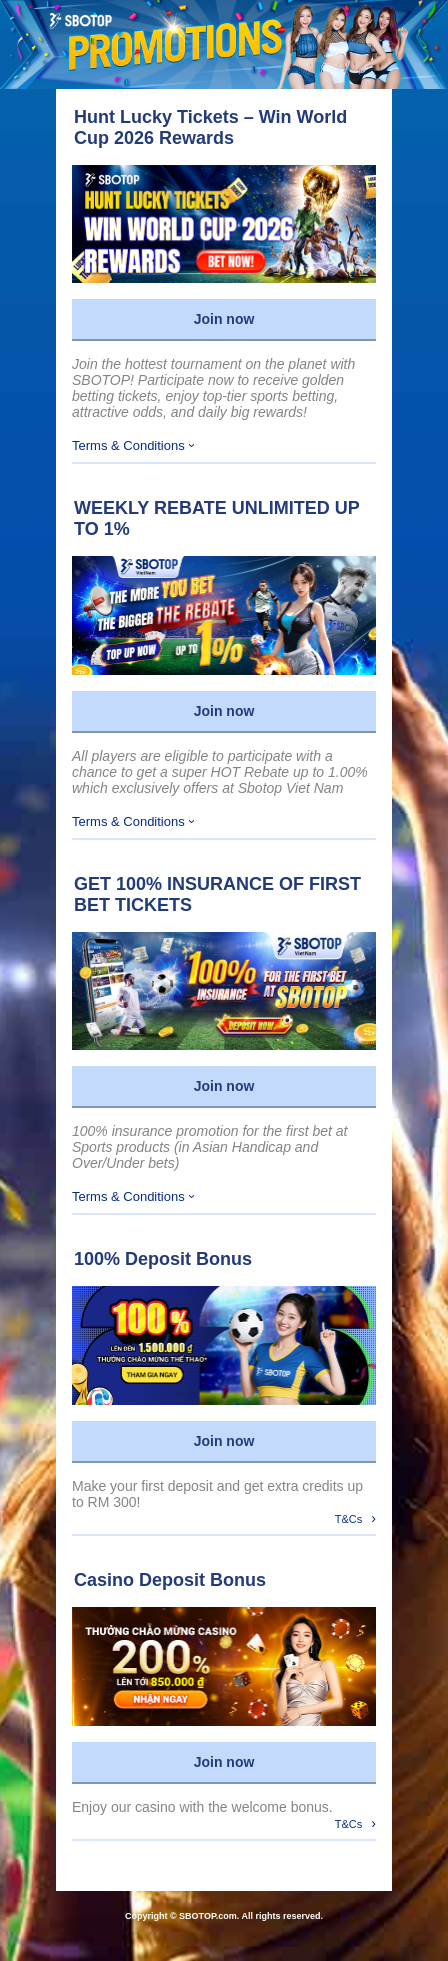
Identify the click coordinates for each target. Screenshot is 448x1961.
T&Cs (355, 1518)
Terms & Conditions (133, 445)
